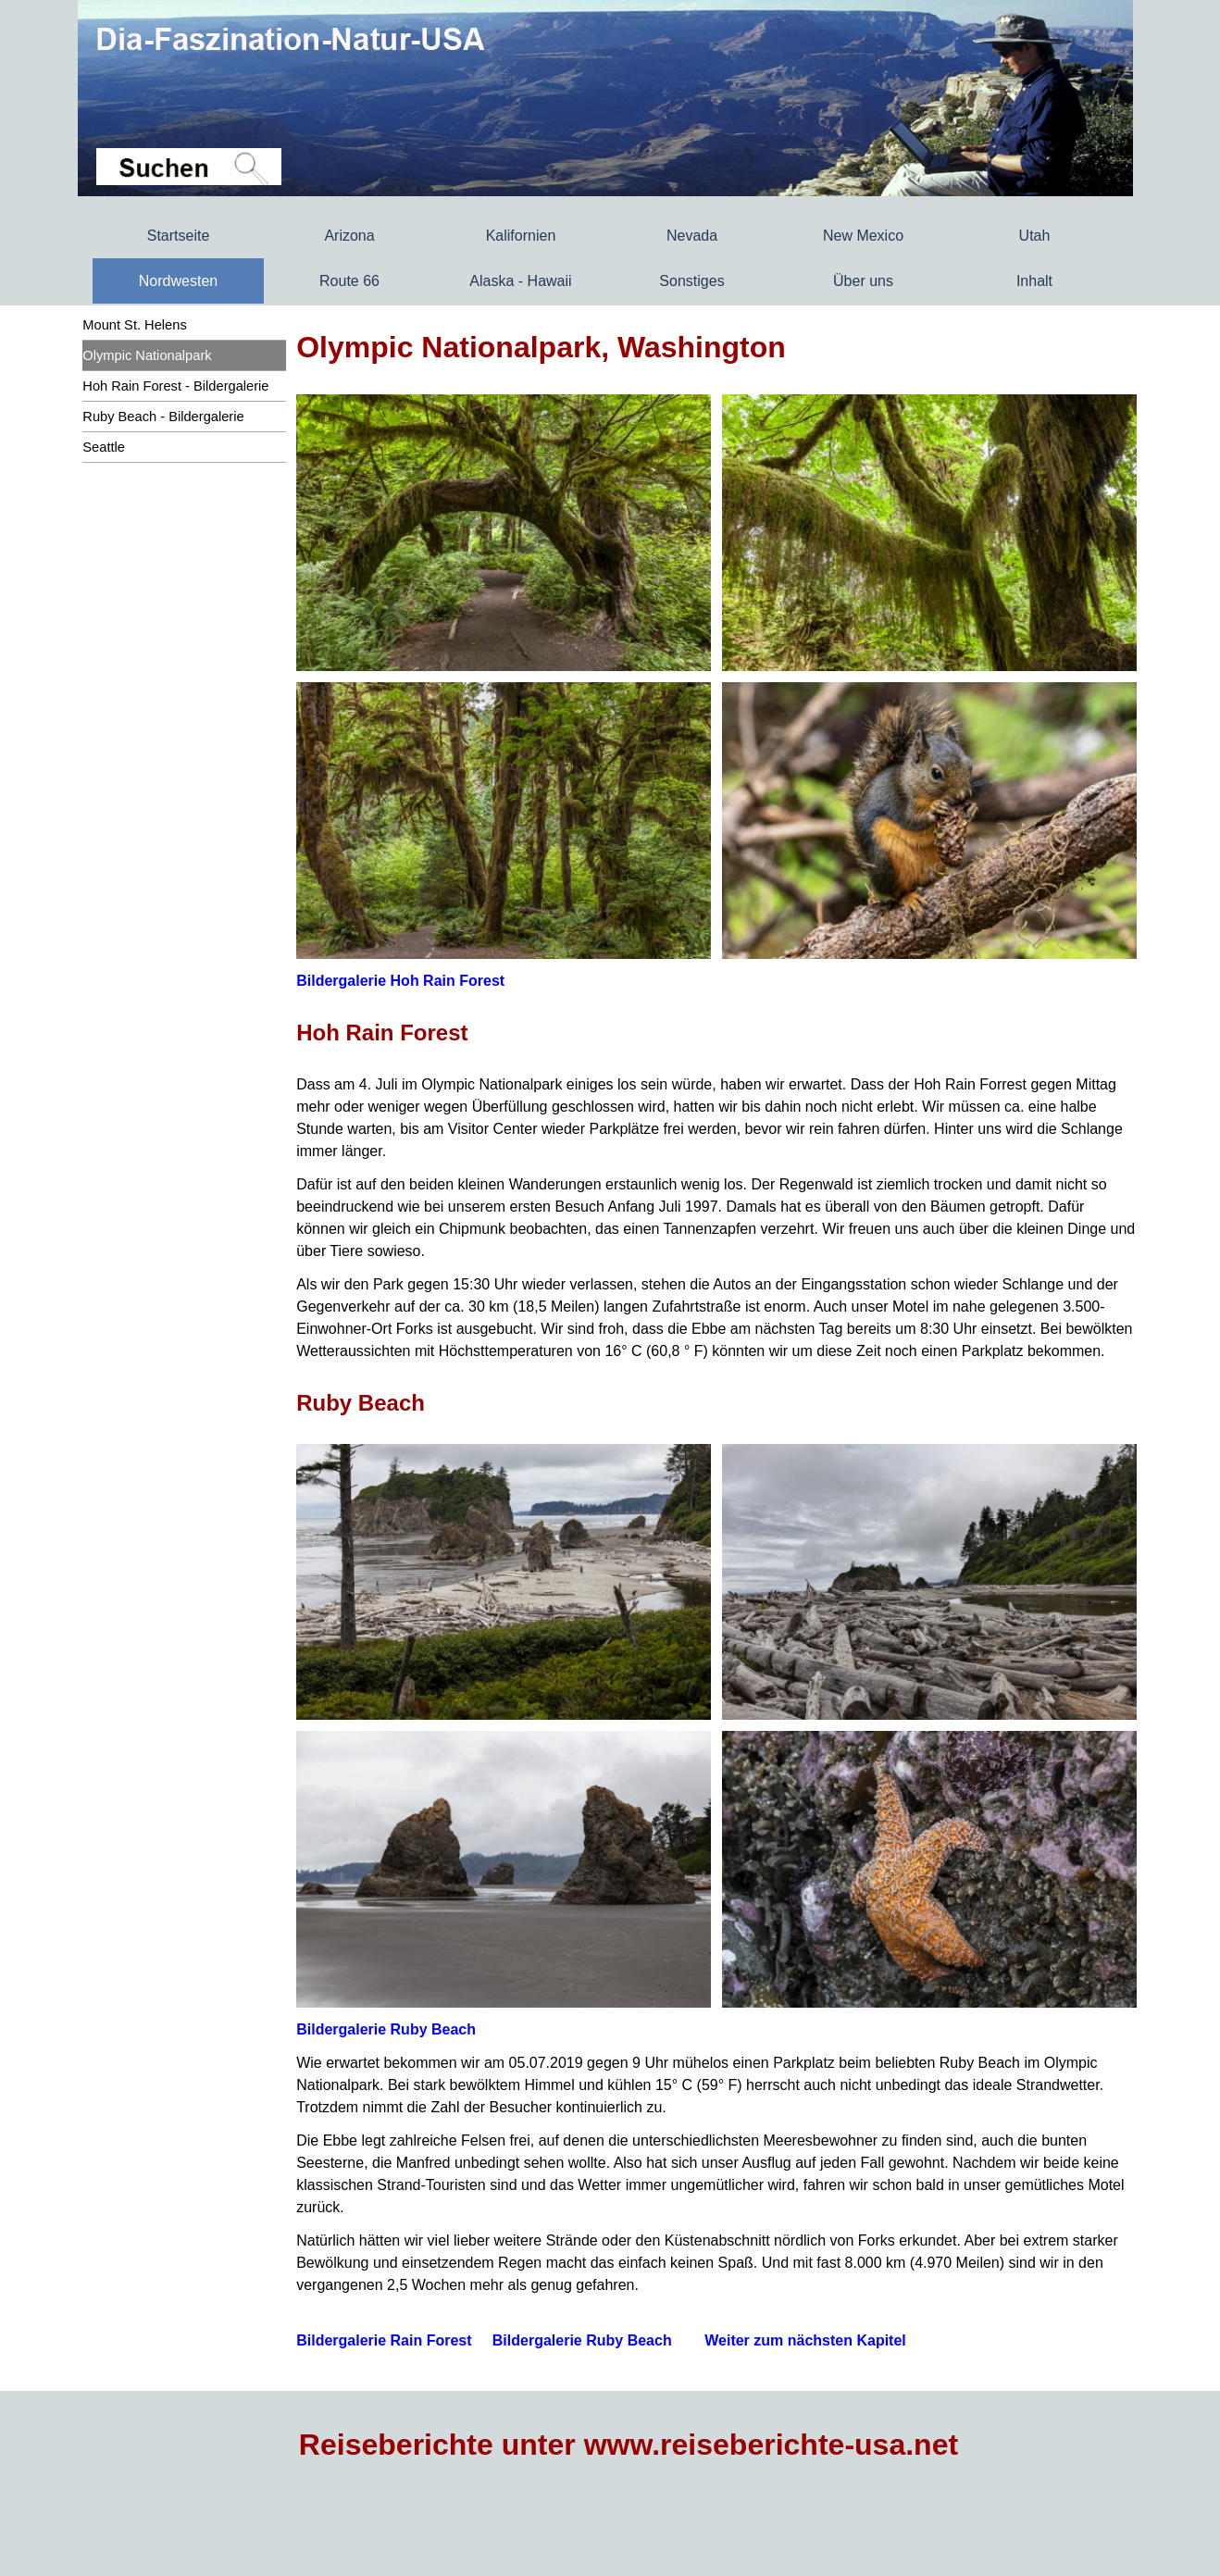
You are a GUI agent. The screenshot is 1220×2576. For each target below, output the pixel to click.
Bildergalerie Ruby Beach (386, 2029)
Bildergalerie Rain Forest (383, 2340)
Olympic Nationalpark (146, 355)
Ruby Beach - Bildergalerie (162, 416)
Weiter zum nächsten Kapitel (805, 2340)
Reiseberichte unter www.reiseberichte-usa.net (628, 2444)
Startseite (178, 235)
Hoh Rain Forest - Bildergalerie (175, 386)
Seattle (103, 447)
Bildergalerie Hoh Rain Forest (400, 981)
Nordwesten (178, 281)
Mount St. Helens (134, 324)
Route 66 (349, 281)
